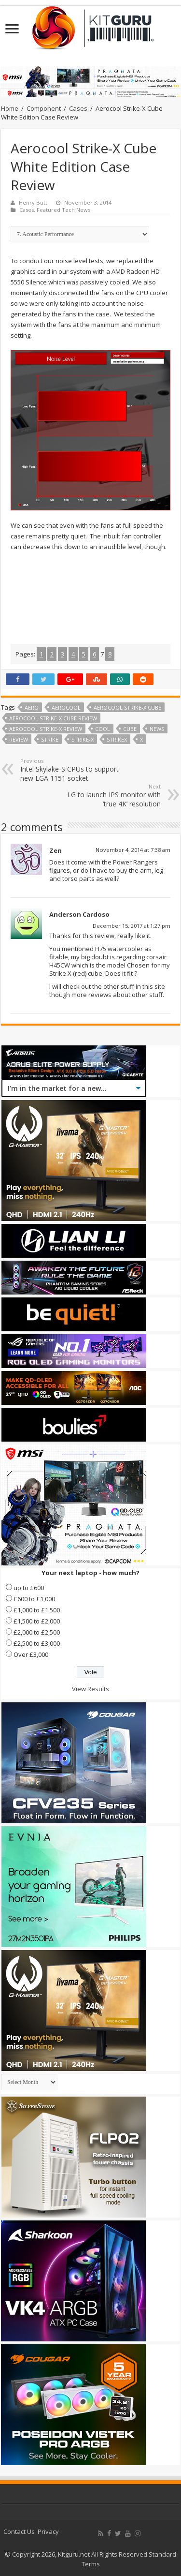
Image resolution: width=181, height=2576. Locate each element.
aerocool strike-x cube (127, 707)
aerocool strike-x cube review (53, 718)
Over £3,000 (31, 1654)
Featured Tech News (63, 209)
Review (18, 739)
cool (102, 728)
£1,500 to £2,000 (37, 1621)
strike (49, 739)
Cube (130, 728)
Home (9, 108)
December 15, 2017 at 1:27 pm (131, 925)
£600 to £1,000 (34, 1598)
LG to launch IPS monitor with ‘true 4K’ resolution (111, 795)
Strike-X (82, 739)
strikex (117, 739)
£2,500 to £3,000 (37, 1643)
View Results (90, 1688)
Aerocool (66, 707)
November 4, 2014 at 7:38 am (133, 849)
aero (32, 707)
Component (44, 108)
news (157, 728)
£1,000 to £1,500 (37, 1610)
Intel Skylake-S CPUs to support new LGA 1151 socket (69, 770)
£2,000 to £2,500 (37, 1632)
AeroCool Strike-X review (45, 728)
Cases (78, 108)
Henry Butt (33, 202)
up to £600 (29, 1587)
